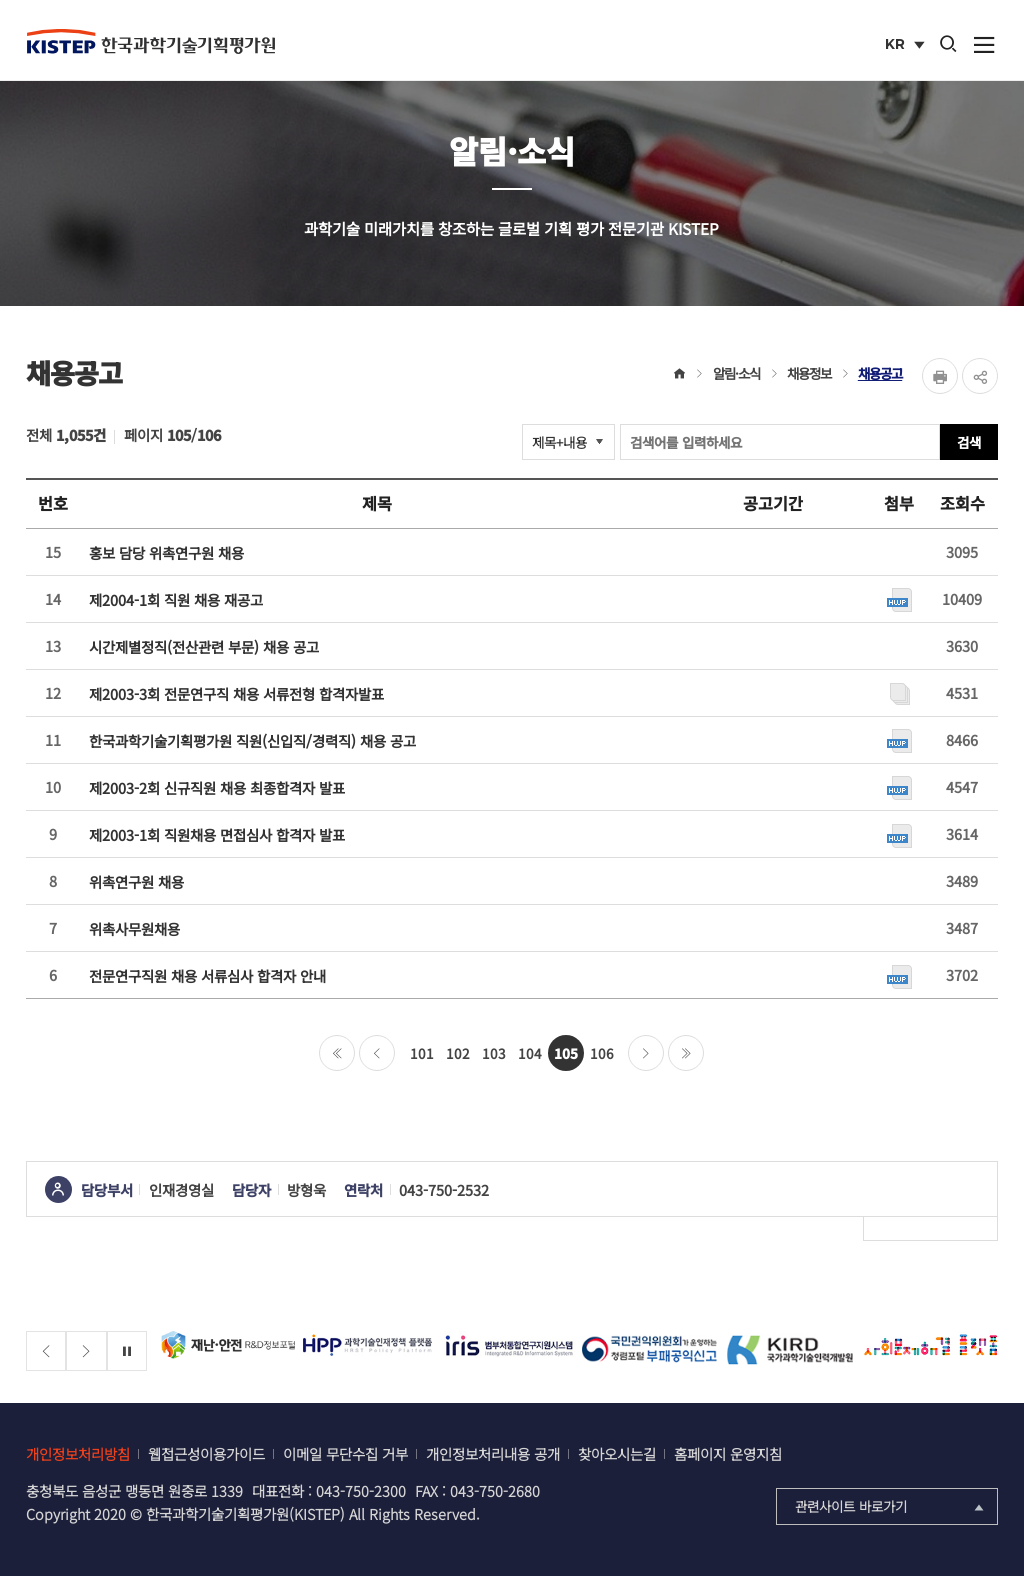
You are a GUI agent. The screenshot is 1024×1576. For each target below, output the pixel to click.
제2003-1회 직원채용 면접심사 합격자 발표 (217, 834)
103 (494, 1053)
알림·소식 (737, 373)
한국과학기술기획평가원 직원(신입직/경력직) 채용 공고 (252, 740)
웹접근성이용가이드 (206, 1453)
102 (458, 1053)
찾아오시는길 (617, 1453)
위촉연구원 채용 (136, 881)
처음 (337, 1053)
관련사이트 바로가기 (891, 1506)
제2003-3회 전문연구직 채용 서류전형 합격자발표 (236, 693)
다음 (646, 1053)
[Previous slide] (46, 1351)
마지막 (686, 1053)
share (980, 376)
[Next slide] (86, 1351)
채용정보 (809, 373)
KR (906, 46)
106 (602, 1053)
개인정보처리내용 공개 (493, 1453)
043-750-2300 (361, 1490)
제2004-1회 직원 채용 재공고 (176, 599)
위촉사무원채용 (134, 928)
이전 (377, 1053)
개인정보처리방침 (78, 1453)
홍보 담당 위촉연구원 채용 (166, 552)
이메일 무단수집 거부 (345, 1453)
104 (530, 1053)
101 (422, 1053)
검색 (969, 442)
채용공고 (880, 373)
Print (940, 376)
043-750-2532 (444, 1189)
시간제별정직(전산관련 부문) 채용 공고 (204, 646)
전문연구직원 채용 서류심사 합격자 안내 (207, 975)
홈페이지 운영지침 (728, 1453)
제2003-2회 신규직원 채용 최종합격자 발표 (217, 787)
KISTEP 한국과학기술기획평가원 (151, 41)
